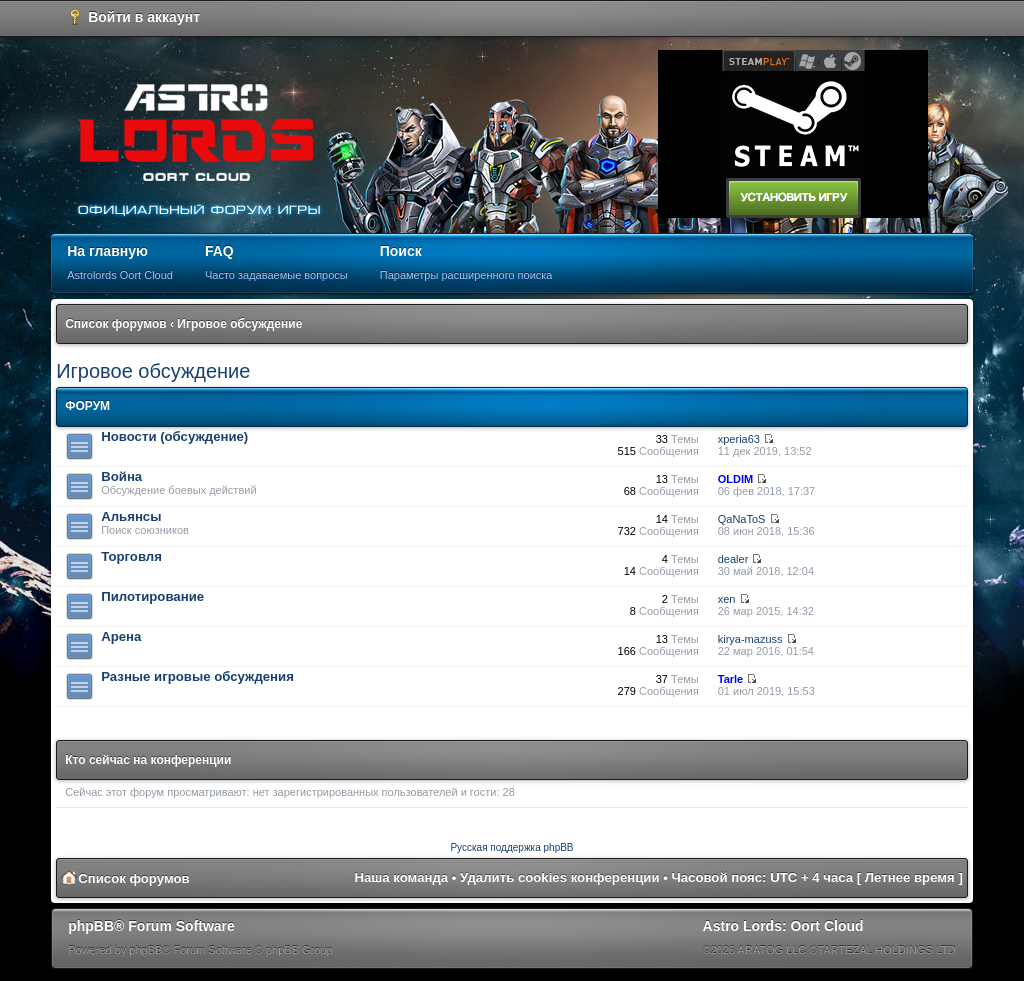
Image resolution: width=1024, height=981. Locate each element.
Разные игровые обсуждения (197, 676)
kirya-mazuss (750, 639)
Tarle (730, 679)
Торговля (131, 556)
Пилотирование (152, 596)
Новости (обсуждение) (174, 436)
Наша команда (401, 877)
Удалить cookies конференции (559, 877)
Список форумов (115, 324)
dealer (733, 559)
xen (727, 599)
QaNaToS (742, 519)
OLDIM (735, 479)
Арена (121, 636)
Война (121, 476)
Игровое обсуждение (239, 324)
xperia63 (739, 439)
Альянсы (131, 516)
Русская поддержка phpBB (511, 847)
